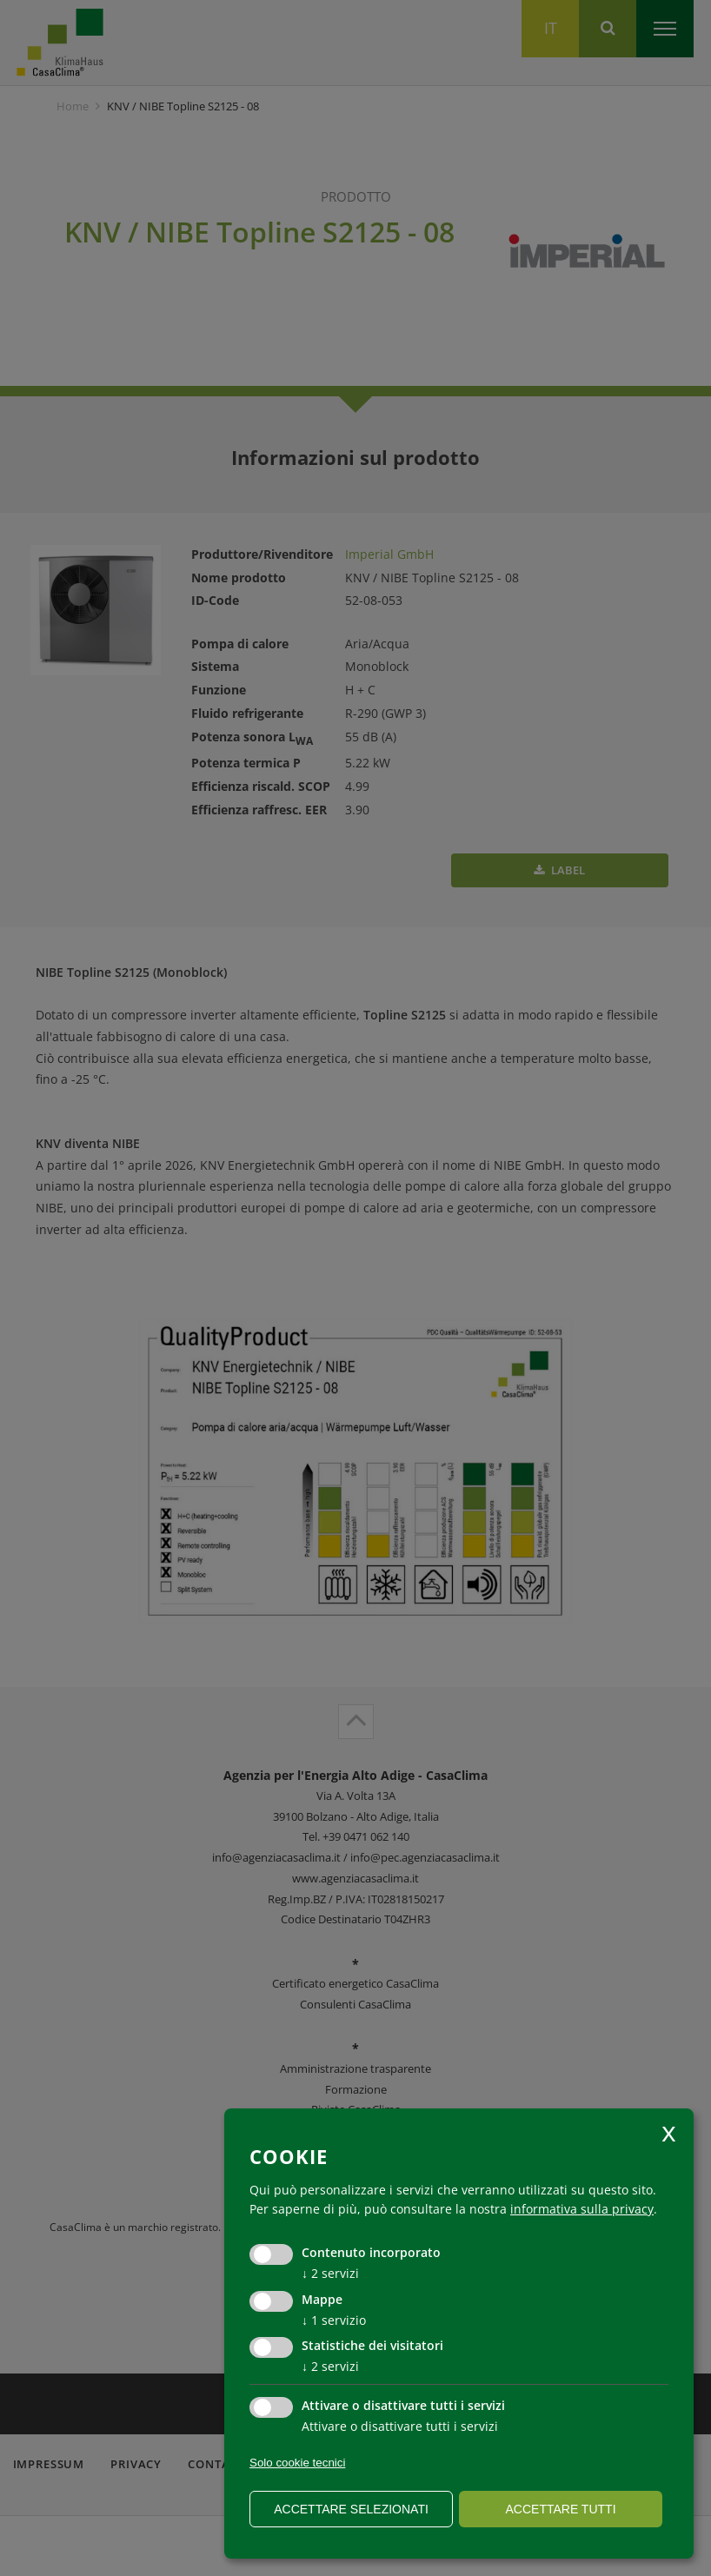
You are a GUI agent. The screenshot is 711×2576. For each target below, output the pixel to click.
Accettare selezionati (351, 2509)
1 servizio (334, 2320)
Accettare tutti (560, 2509)
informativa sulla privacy (582, 2209)
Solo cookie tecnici (297, 2462)
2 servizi (330, 2273)
